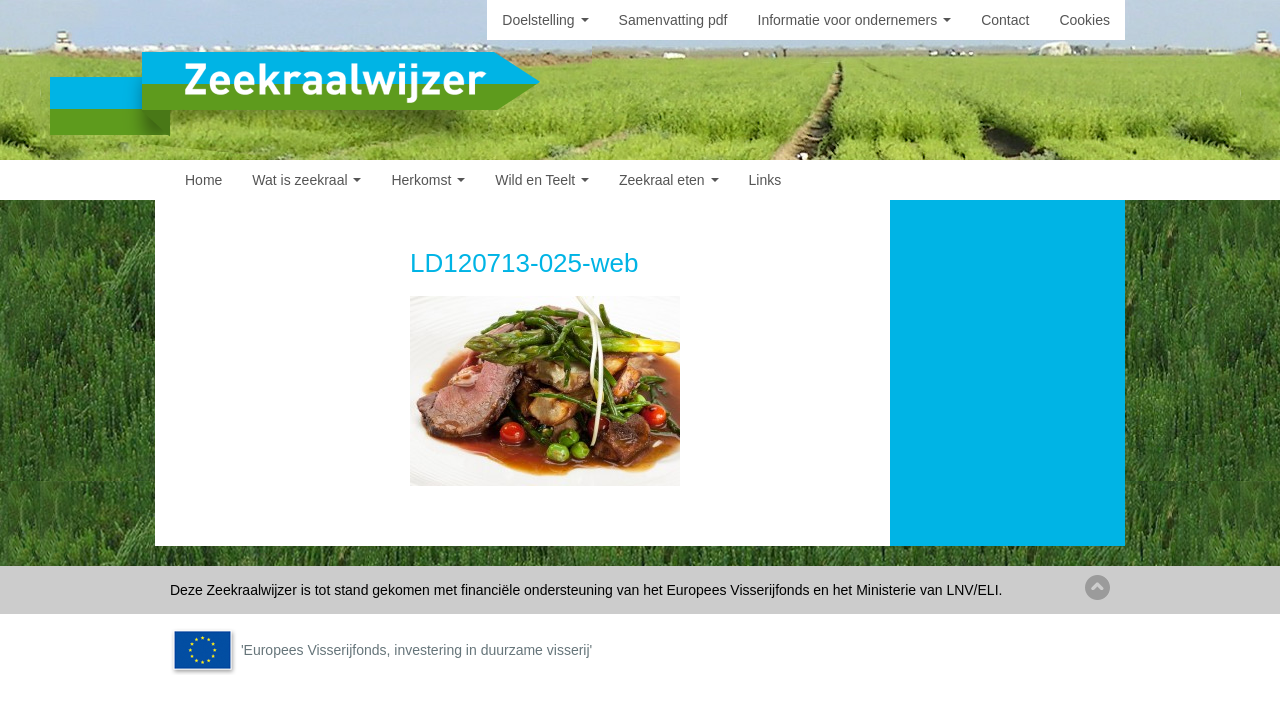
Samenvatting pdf (673, 20)
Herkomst (428, 180)
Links (765, 180)
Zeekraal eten (669, 180)
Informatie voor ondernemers (855, 20)
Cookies (1084, 20)
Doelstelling (545, 20)
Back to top (1097, 587)
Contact (1005, 20)
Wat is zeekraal (306, 180)
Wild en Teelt (542, 180)
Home (203, 180)
